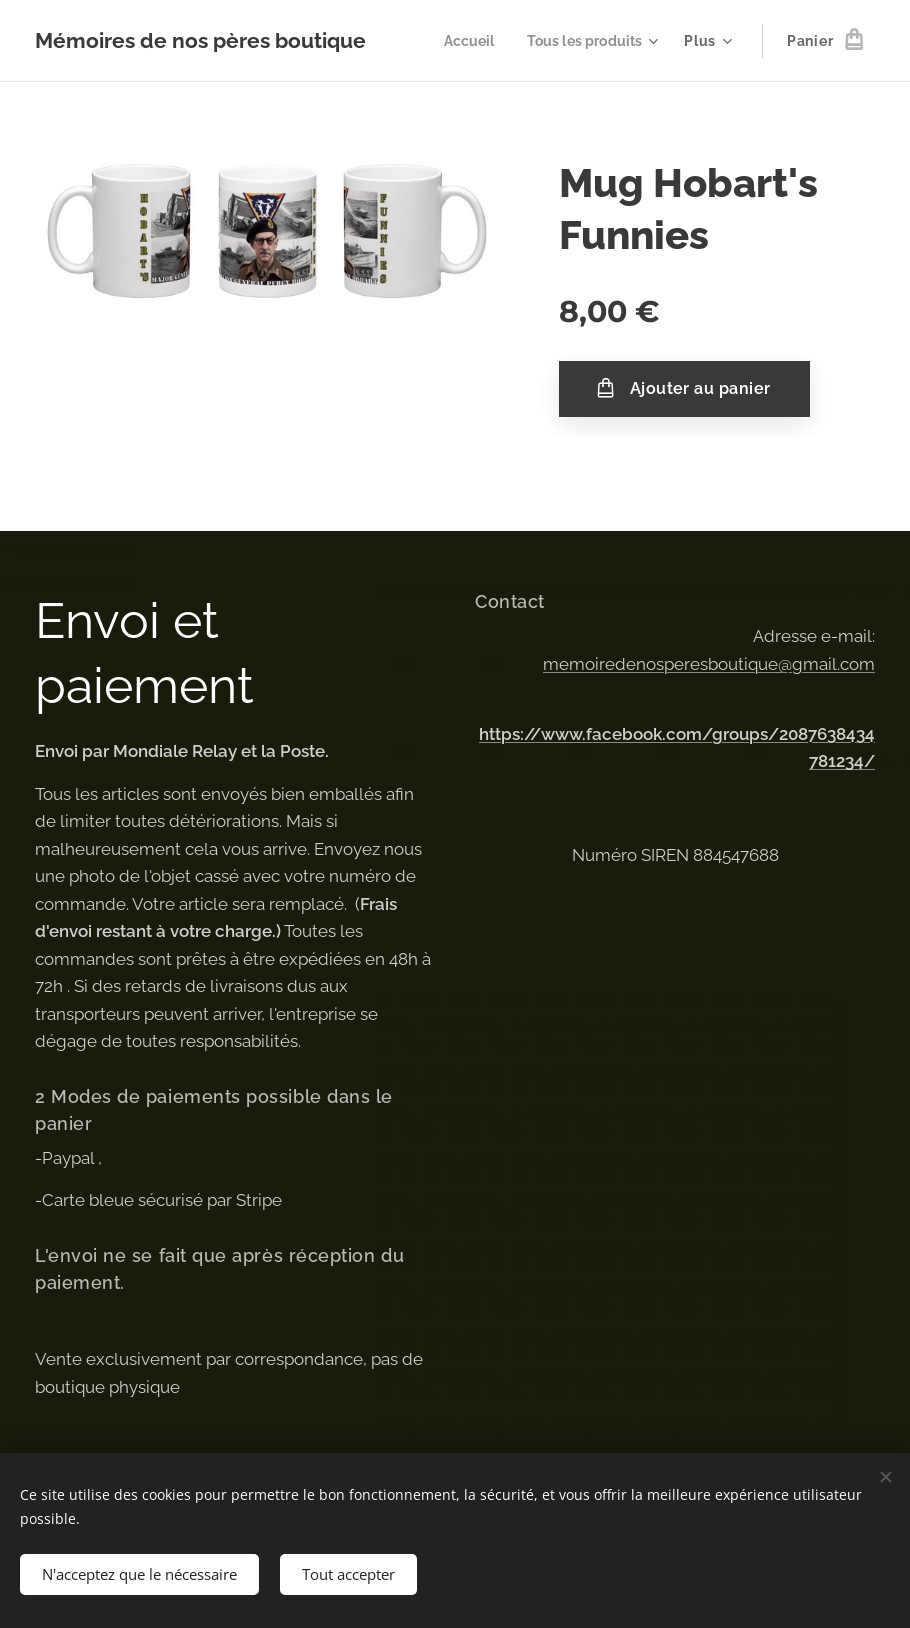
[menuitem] (463, 41)
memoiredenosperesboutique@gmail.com (709, 663)
